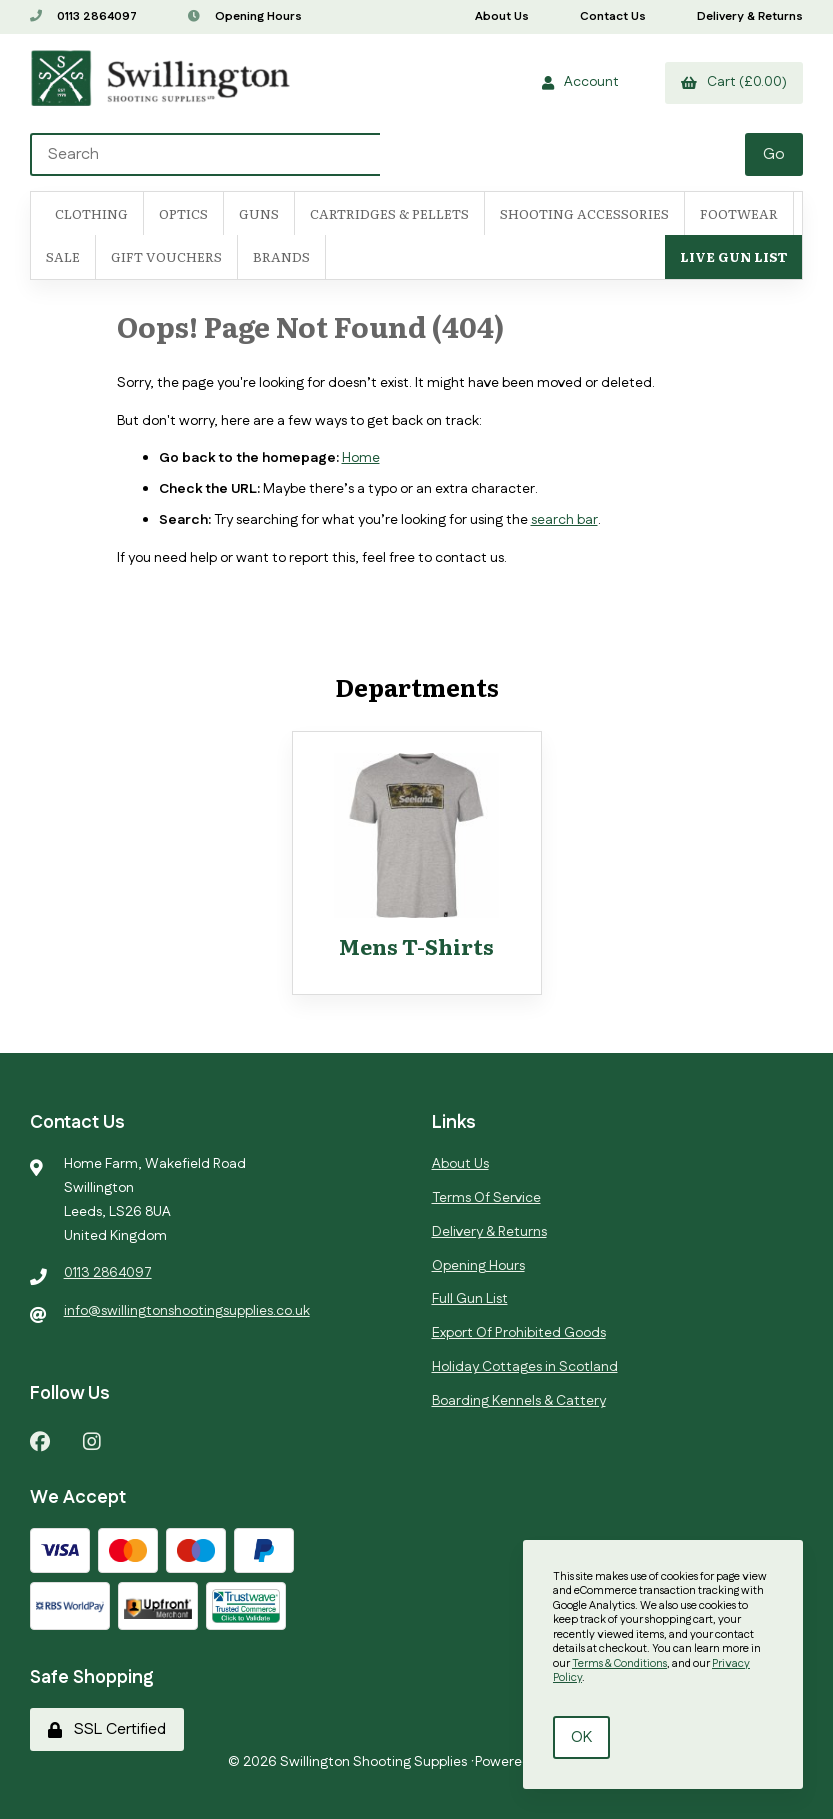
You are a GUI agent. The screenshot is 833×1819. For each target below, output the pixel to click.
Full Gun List (470, 1299)
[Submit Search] (774, 154)
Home (361, 458)
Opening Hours (245, 16)
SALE (63, 256)
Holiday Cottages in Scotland (525, 1367)
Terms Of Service (486, 1198)
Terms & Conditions (619, 1664)
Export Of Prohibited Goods (519, 1333)
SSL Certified (107, 1729)
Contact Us (613, 16)
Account (580, 82)
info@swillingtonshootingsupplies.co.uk (187, 1311)
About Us (502, 16)
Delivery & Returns (750, 16)
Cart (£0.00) (734, 82)
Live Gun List (733, 256)
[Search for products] (389, 154)
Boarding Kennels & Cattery (519, 1401)
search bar (564, 520)
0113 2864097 (83, 16)
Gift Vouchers (166, 256)
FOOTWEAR (739, 213)
